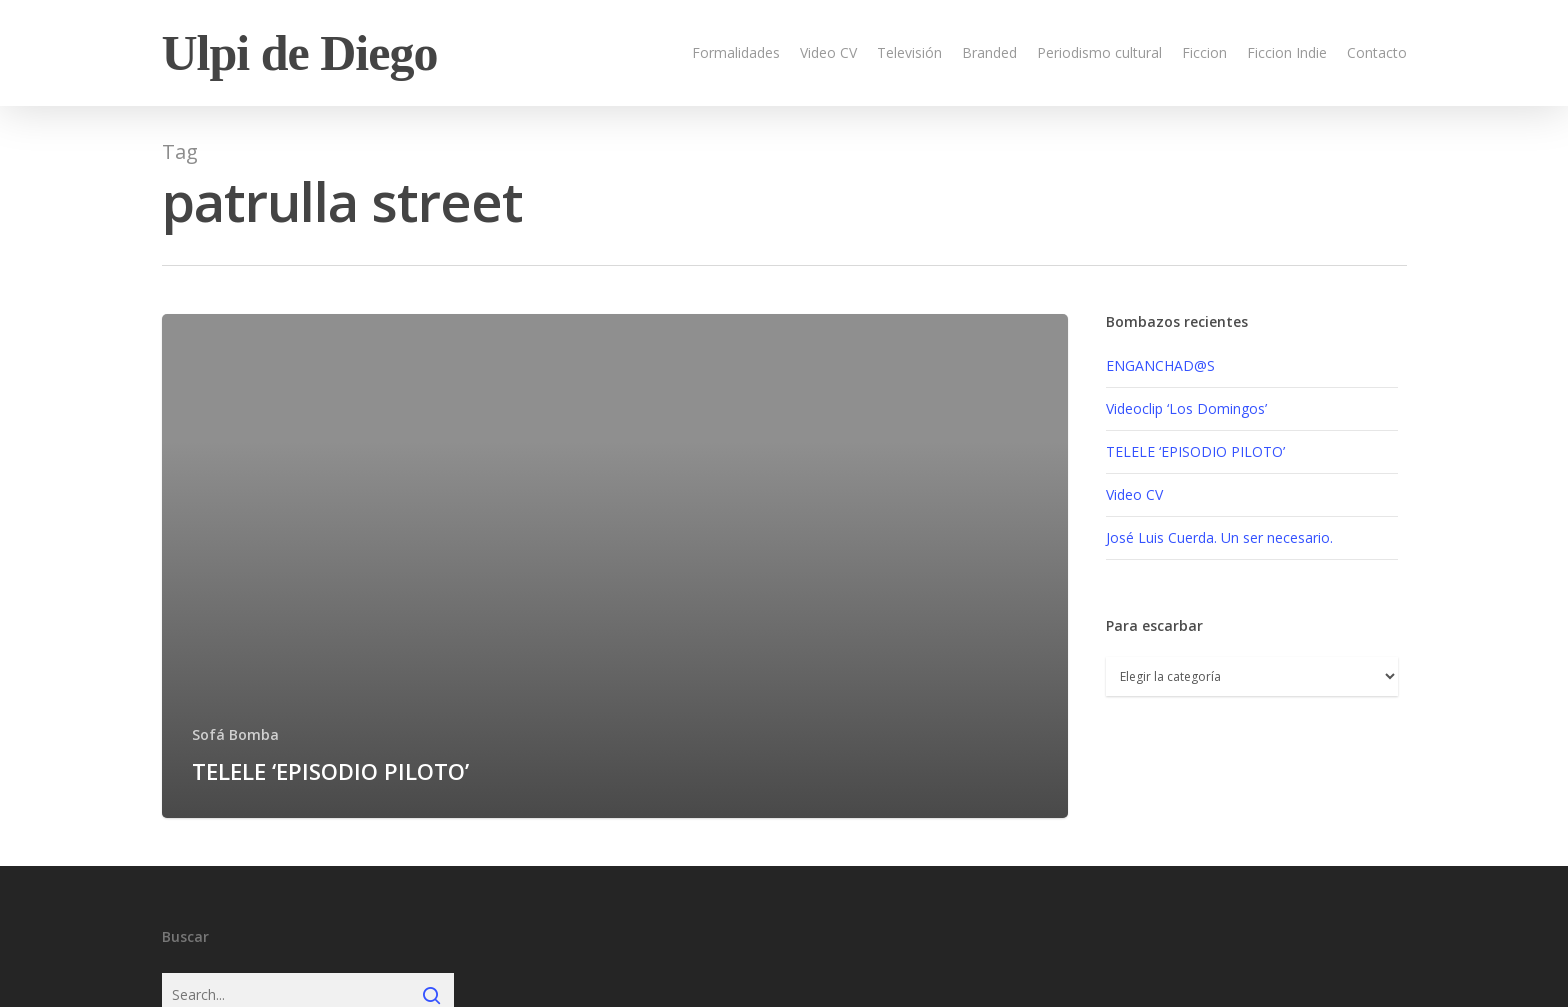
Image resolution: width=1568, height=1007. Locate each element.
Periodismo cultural (1099, 52)
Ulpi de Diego (300, 53)
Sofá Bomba (235, 734)
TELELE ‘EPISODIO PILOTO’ (1195, 451)
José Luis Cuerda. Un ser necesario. (1219, 537)
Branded (989, 52)
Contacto (1377, 52)
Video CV (828, 52)
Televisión (909, 52)
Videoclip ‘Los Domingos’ (1186, 408)
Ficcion (1204, 52)
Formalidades (736, 52)
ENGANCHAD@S (1160, 365)
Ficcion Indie (1287, 52)
